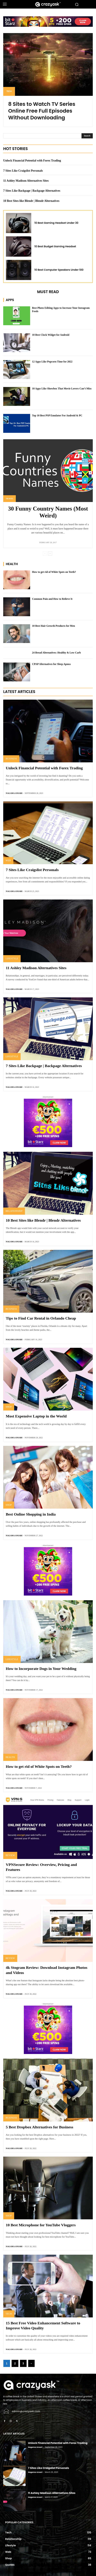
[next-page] (50, 553)
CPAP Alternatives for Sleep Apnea (51, 664)
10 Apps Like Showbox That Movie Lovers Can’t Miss (62, 388)
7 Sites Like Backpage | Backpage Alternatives (31, 190)
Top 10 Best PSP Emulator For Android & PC (57, 415)
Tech (9, 91)
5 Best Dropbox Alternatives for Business (39, 2127)
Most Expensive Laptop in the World (36, 1416)
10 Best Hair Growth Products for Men (53, 625)
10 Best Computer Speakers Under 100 (59, 270)
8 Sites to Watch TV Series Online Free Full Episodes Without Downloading (41, 110)
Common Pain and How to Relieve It (52, 599)
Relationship (14, 1211)
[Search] (87, 135)
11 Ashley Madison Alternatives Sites (26, 180)
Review (10, 1855)
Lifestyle (12, 958)
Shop (9, 1407)
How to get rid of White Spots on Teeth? (54, 572)
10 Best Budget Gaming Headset (55, 246)
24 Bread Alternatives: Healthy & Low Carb (56, 652)
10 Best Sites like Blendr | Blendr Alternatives (31, 200)
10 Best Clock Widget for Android (50, 334)
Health (10, 1757)
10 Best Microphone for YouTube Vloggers (41, 2225)
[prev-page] (45, 553)
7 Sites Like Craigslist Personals (23, 170)
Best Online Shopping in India (31, 1514)
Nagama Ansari (14, 793)
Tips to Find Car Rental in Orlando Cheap (41, 1318)
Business (11, 759)
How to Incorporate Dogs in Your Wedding (41, 1669)
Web (8, 860)
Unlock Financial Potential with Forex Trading (32, 160)
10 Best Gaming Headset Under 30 (56, 223)
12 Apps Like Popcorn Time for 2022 (52, 361)
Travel (9, 498)
